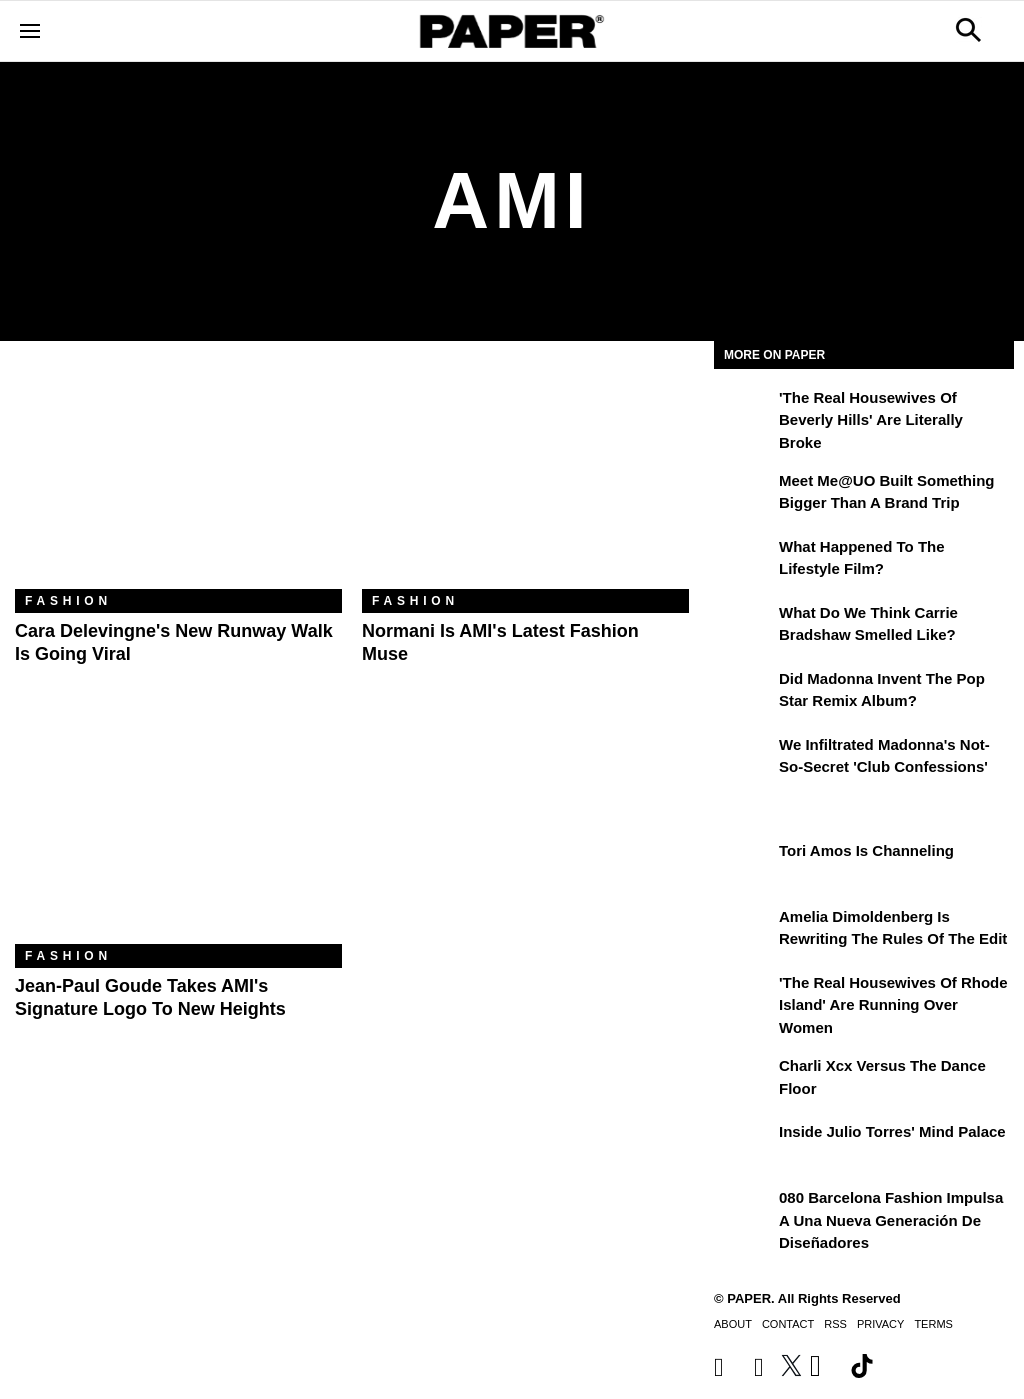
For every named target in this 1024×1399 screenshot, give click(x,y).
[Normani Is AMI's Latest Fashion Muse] (525, 480)
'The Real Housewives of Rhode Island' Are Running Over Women (893, 1005)
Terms (933, 1324)
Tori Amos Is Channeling (866, 850)
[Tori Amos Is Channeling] (744, 865)
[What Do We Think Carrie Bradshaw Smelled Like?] (744, 627)
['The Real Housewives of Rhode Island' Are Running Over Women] (744, 997)
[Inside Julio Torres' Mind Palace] (744, 1146)
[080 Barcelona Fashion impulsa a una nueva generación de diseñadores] (744, 1212)
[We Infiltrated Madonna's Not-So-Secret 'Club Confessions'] (744, 759)
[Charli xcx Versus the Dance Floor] (744, 1080)
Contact (788, 1324)
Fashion (68, 601)
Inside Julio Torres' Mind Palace (892, 1131)
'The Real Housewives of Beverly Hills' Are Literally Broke (871, 420)
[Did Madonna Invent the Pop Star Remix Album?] (744, 693)
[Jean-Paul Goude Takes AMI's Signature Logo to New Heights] (178, 835)
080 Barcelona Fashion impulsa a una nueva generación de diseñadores (891, 1220)
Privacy (880, 1324)
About (733, 1324)
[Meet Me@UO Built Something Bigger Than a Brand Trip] (744, 495)
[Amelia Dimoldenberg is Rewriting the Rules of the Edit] (744, 931)
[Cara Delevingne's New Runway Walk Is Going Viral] (178, 480)
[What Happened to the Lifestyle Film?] (744, 561)
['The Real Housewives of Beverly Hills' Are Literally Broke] (744, 412)
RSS (835, 1324)
